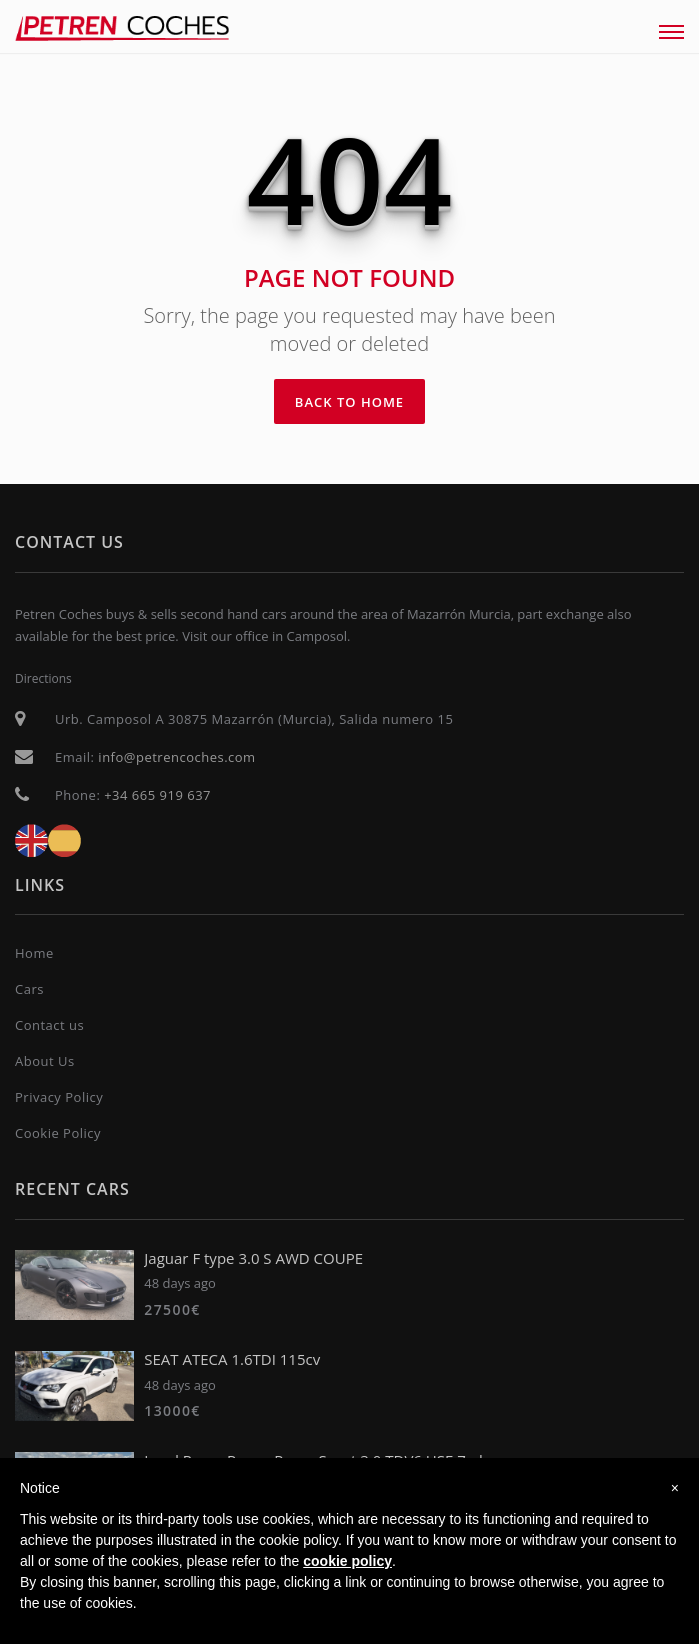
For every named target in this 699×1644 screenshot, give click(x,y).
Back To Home (349, 402)
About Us (45, 1061)
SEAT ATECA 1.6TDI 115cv (232, 1359)
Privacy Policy (59, 1097)
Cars (29, 989)
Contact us (49, 1025)
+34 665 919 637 (157, 795)
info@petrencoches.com (176, 757)
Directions (43, 678)
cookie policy (347, 1561)
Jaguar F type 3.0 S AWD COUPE (253, 1258)
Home (34, 953)
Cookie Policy (58, 1133)
